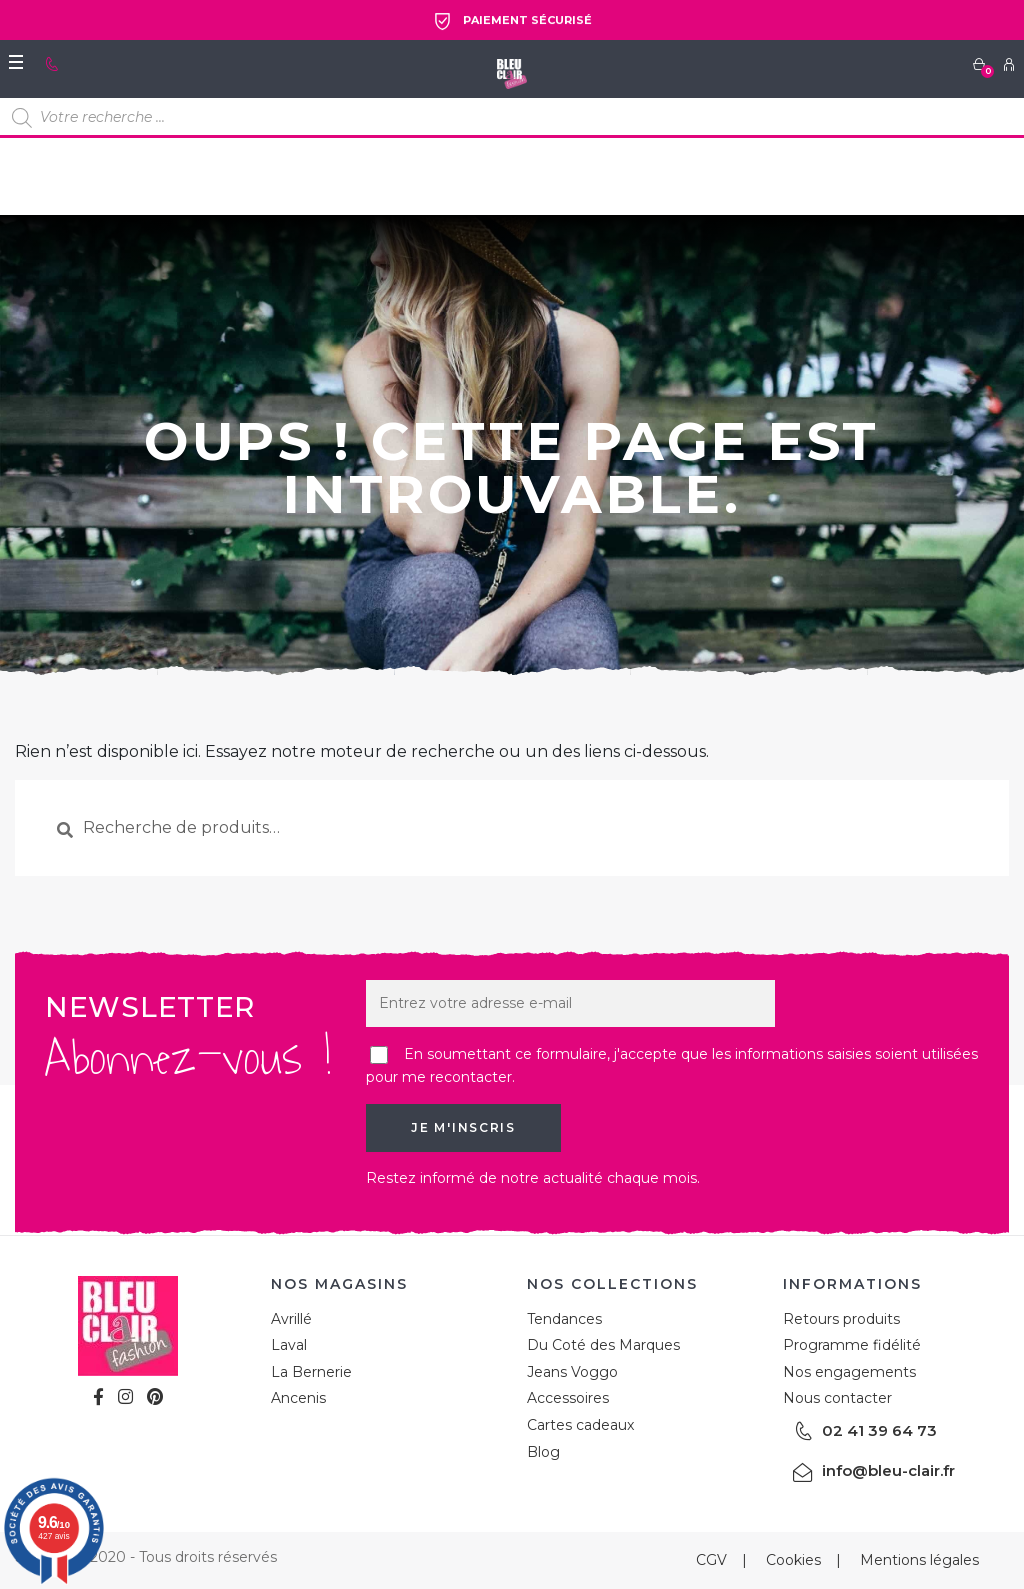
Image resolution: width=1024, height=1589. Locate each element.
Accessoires (568, 1398)
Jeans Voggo (572, 1372)
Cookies (793, 1560)
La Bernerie (311, 1372)
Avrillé (291, 1319)
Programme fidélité (852, 1345)
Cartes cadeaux (580, 1425)
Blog (543, 1452)
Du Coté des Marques (603, 1345)
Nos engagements (849, 1372)
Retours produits (841, 1319)
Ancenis (298, 1398)
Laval (289, 1345)
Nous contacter (837, 1398)
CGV (711, 1560)
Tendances (564, 1319)
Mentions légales (919, 1560)
